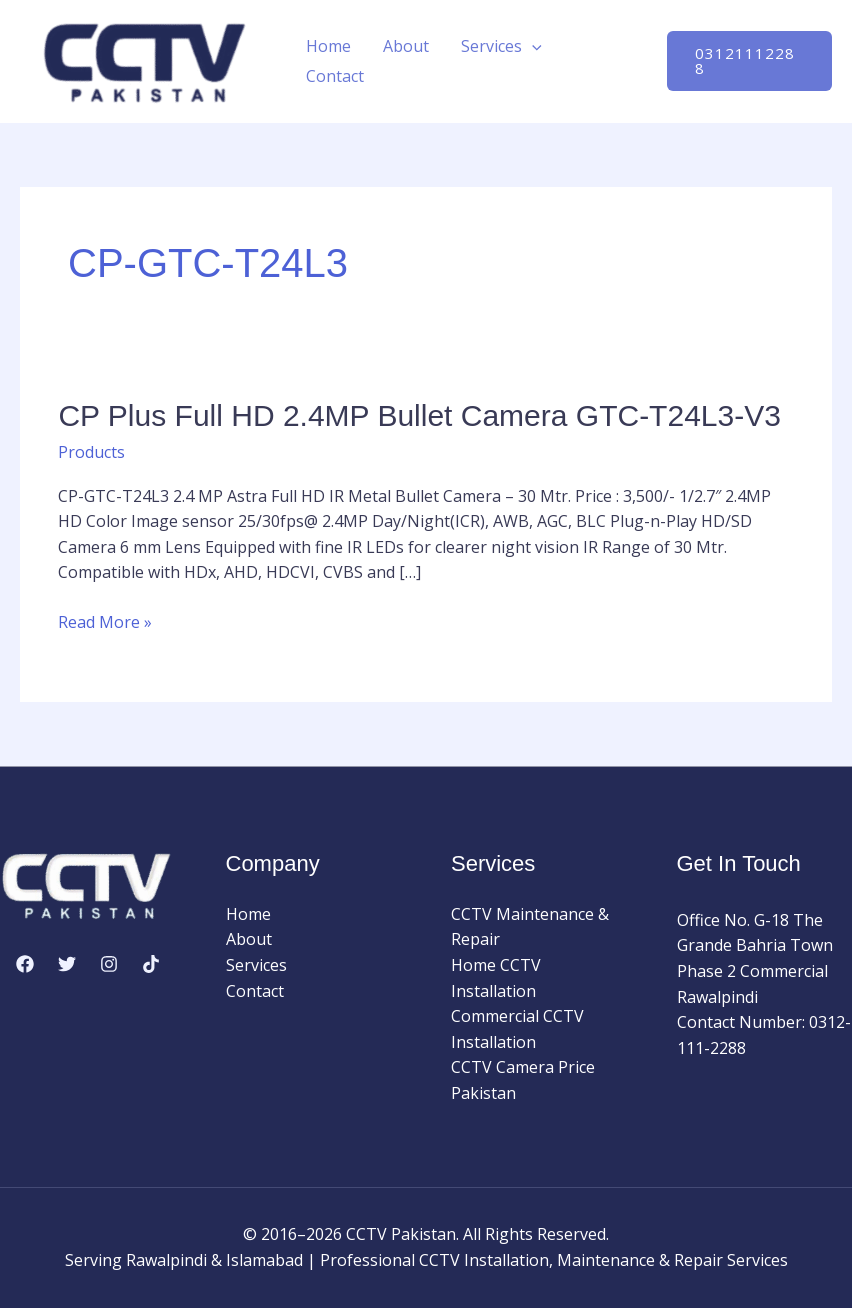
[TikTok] (151, 964)
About (406, 46)
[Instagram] (109, 964)
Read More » (105, 623)
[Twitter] (67, 964)
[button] (532, 46)
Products (91, 452)
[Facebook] (25, 964)
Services (501, 46)
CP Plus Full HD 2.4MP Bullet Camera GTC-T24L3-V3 (419, 415)
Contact (335, 76)
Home (328, 46)
